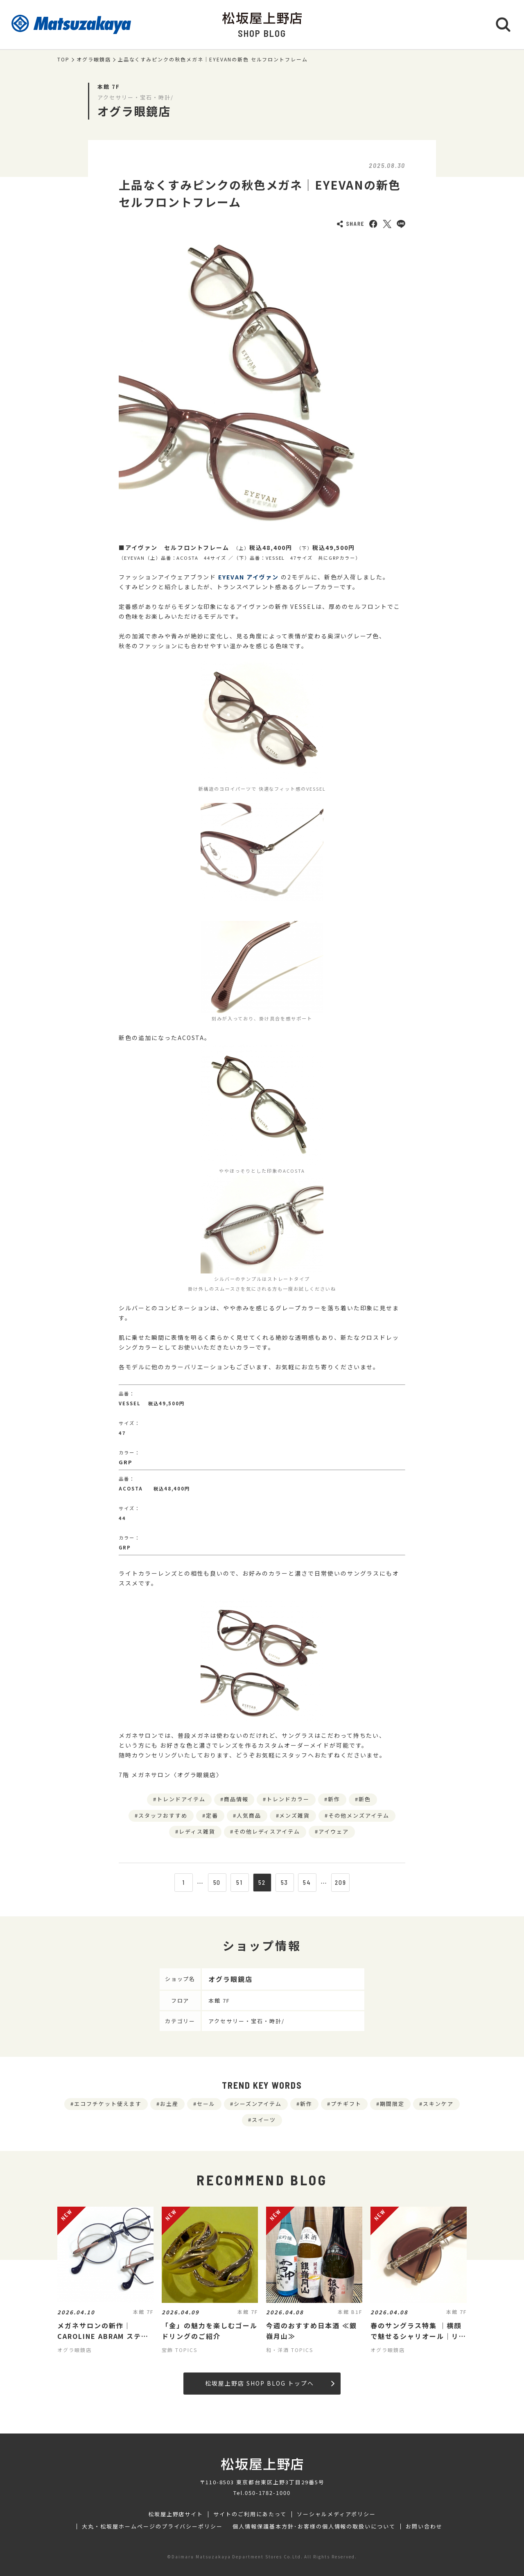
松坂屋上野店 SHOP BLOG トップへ (269, 2383)
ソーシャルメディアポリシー (336, 2514)
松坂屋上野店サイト (175, 2514)
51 (239, 1882)
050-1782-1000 (268, 2493)
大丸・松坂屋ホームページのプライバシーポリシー (152, 2526)
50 (217, 1882)
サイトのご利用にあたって (250, 2514)
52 (262, 1882)
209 (340, 1882)
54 (307, 1882)
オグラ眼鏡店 (94, 59)
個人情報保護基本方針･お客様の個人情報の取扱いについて (314, 2526)
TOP (63, 59)
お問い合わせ (424, 2526)
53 (285, 1882)
